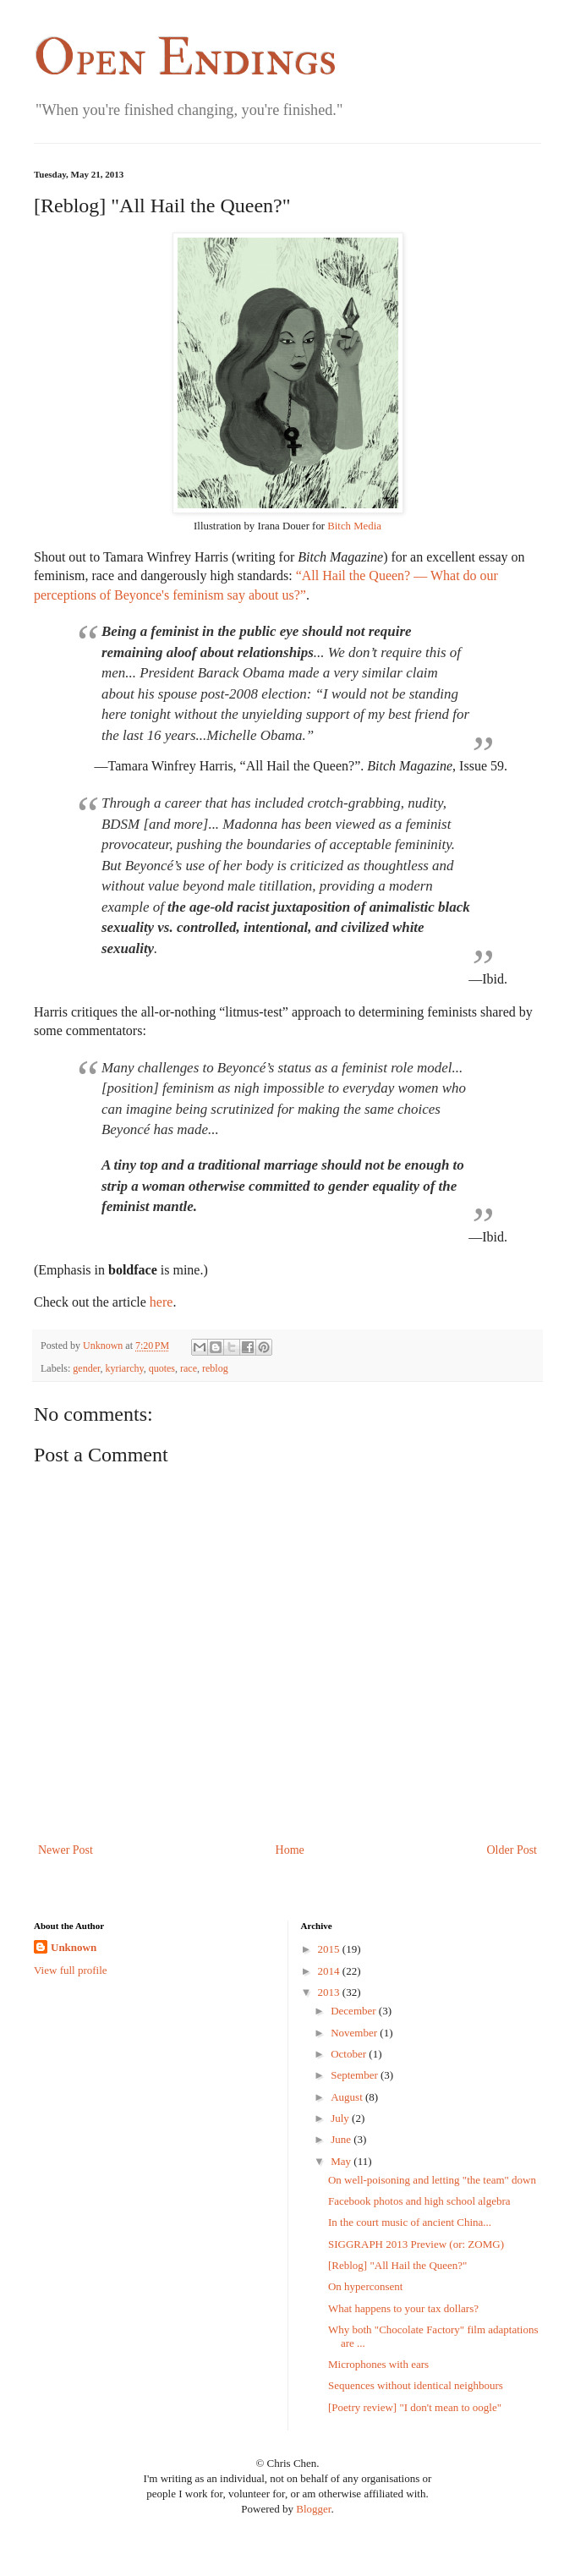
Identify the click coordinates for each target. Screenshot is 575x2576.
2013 (329, 1992)
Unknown (73, 1947)
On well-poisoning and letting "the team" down (432, 2179)
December (353, 2010)
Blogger (313, 2508)
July (340, 2118)
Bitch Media (354, 526)
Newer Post (65, 1850)
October (348, 2053)
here (161, 1302)
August (347, 2097)
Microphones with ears (378, 2364)
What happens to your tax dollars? (403, 2308)
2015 (329, 1949)
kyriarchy (125, 1368)
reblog (215, 1368)
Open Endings (185, 58)
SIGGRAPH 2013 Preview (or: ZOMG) (416, 2244)
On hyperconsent (365, 2286)
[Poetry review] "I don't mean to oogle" (414, 2407)
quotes (162, 1368)
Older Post (512, 1850)
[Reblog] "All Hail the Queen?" (397, 2265)
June (341, 2139)
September (354, 2075)
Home (290, 1850)
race (188, 1368)
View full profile (70, 1970)
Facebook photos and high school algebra (419, 2201)
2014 (329, 1971)
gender (86, 1368)
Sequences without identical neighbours (415, 2385)
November (354, 2032)
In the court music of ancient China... (409, 2222)
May (341, 2161)
